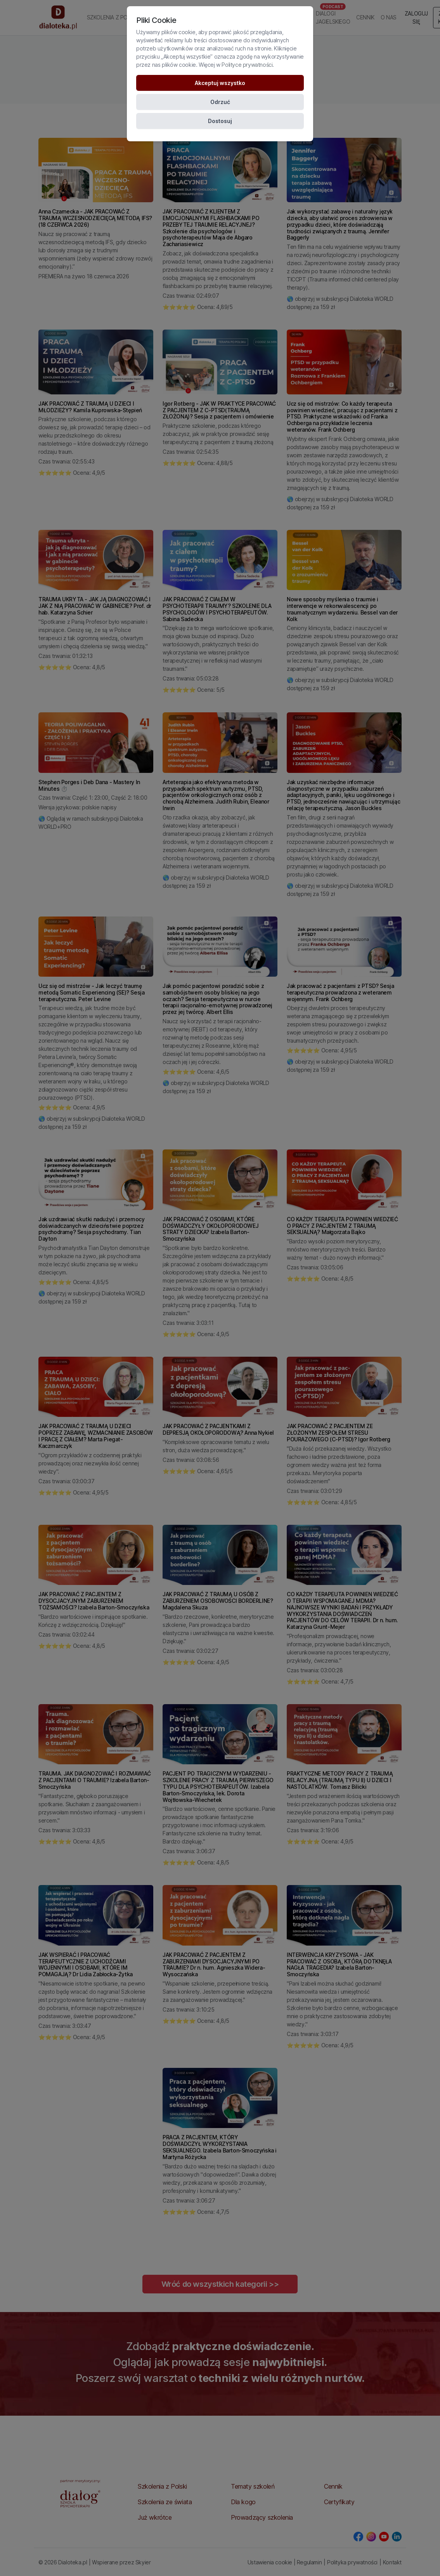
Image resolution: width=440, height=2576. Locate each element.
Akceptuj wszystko (220, 83)
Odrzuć (220, 102)
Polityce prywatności (247, 64)
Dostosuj (220, 121)
